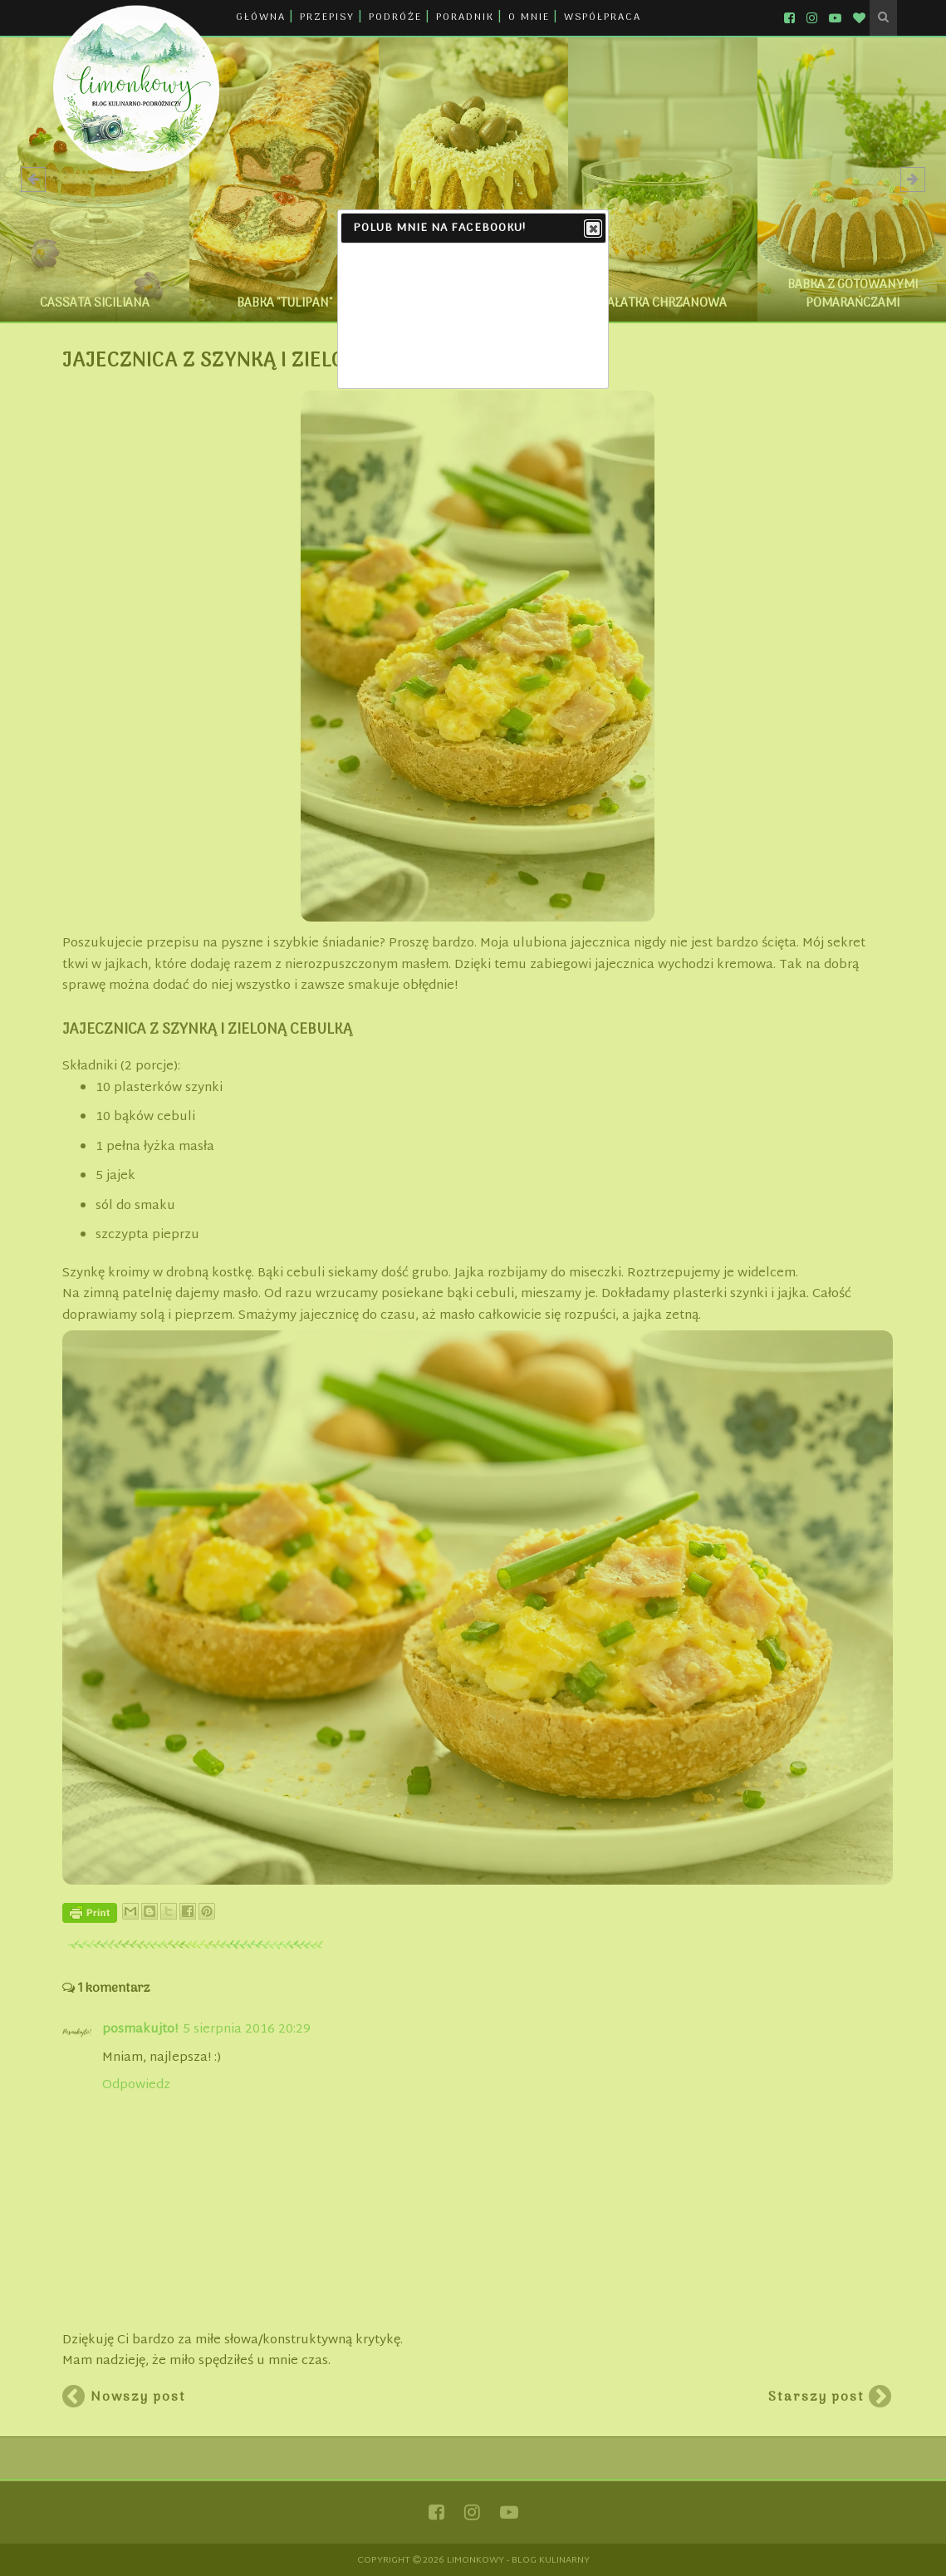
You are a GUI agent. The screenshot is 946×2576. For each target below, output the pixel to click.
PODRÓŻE (395, 17)
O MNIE (529, 17)
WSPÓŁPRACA (602, 17)
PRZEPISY (327, 17)
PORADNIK (465, 17)
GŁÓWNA (261, 17)
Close (592, 229)
